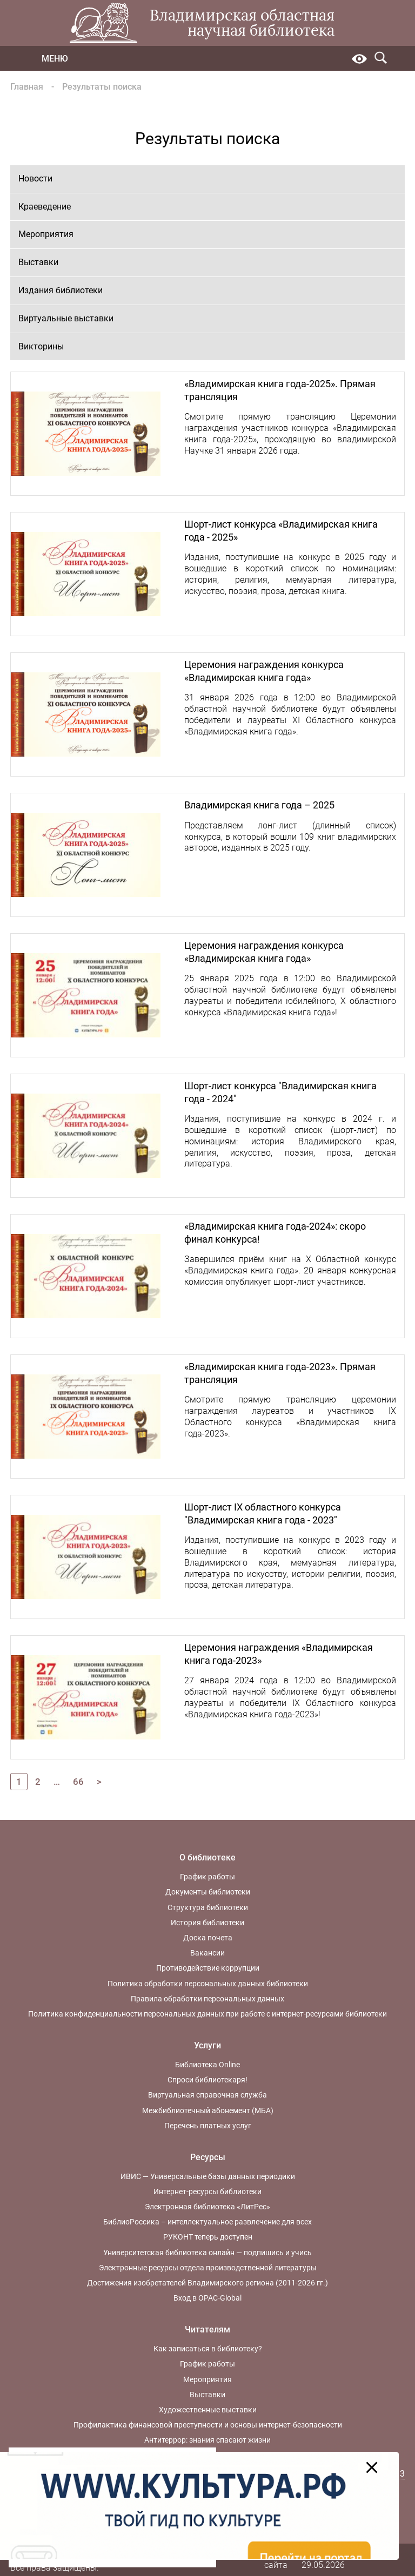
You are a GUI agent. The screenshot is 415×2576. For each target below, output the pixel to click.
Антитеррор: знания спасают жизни (207, 2440)
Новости (35, 178)
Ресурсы (207, 2157)
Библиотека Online (207, 2064)
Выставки (38, 262)
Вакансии (207, 1952)
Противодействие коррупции (207, 1968)
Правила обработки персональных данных (207, 1998)
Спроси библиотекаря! (207, 2079)
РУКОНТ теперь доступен (207, 2237)
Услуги (207, 2045)
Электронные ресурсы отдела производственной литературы (208, 2267)
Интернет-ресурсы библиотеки (207, 2191)
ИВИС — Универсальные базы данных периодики (208, 2176)
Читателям (207, 2329)
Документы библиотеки (207, 1891)
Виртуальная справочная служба (207, 2095)
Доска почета (207, 1937)
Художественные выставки (208, 2409)
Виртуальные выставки (65, 318)
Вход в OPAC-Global (207, 2298)
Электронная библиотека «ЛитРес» (207, 2206)
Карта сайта (276, 2559)
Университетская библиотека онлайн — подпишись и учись (207, 2252)
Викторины (41, 346)
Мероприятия (45, 234)
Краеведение (44, 206)
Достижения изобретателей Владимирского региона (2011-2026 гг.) (207, 2282)
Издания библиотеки (60, 290)
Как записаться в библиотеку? (207, 2348)
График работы (207, 1876)
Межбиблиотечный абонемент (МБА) (207, 2110)
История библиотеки (207, 1922)
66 (78, 1781)
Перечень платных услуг (207, 2125)
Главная (26, 87)
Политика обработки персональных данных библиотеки (208, 1983)
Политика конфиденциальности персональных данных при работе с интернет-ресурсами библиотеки (207, 2013)
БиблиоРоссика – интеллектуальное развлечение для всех (207, 2221)
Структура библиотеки (208, 1907)
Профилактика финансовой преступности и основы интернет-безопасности (207, 2424)
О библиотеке (207, 1857)
